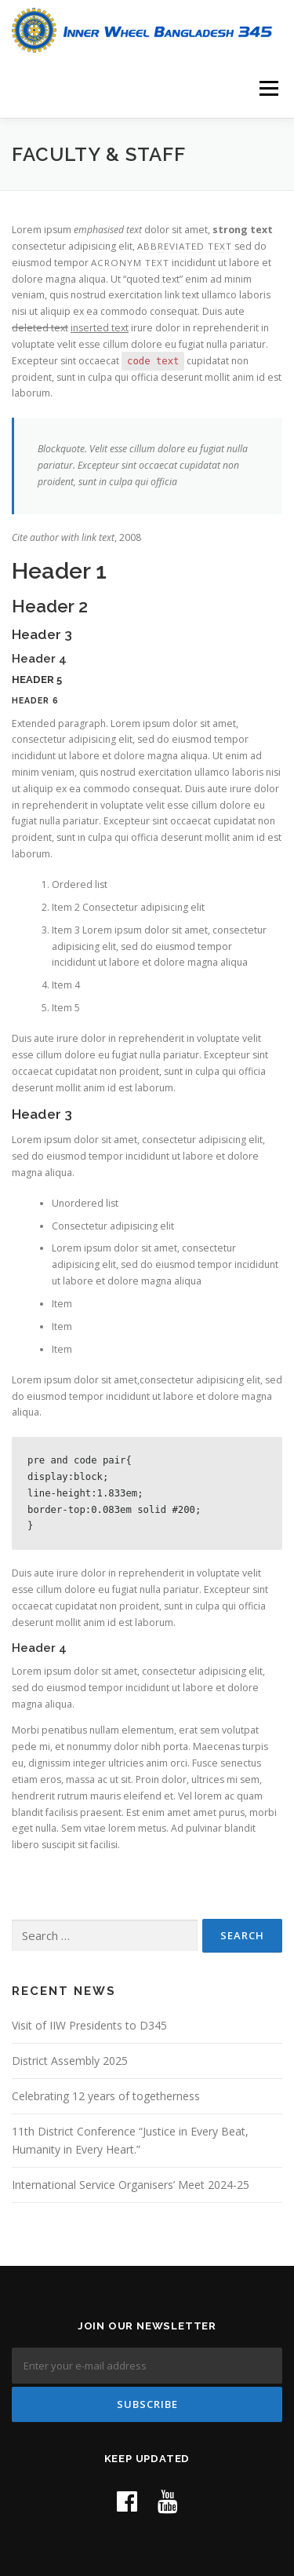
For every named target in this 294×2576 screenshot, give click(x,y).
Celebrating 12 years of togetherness (106, 2095)
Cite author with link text (63, 537)
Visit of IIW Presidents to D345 (89, 2025)
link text (182, 294)
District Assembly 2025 (70, 2060)
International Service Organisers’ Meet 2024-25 (130, 2184)
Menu (268, 88)
